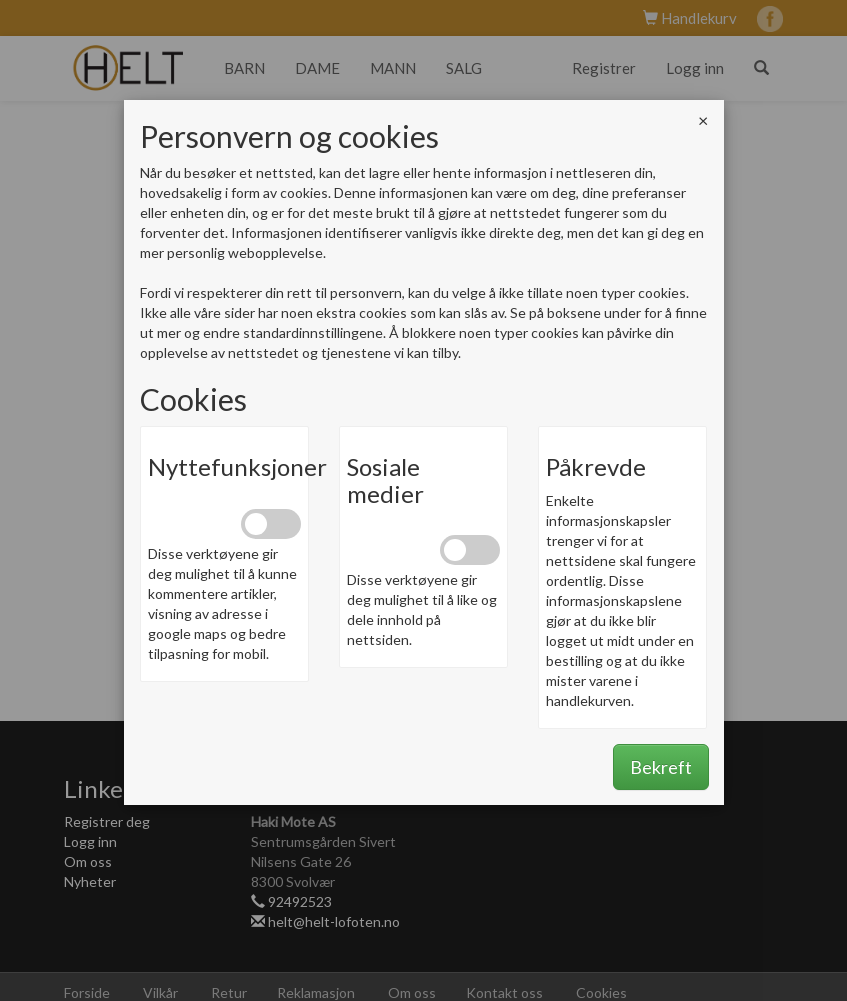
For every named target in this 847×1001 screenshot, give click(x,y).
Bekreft (661, 767)
